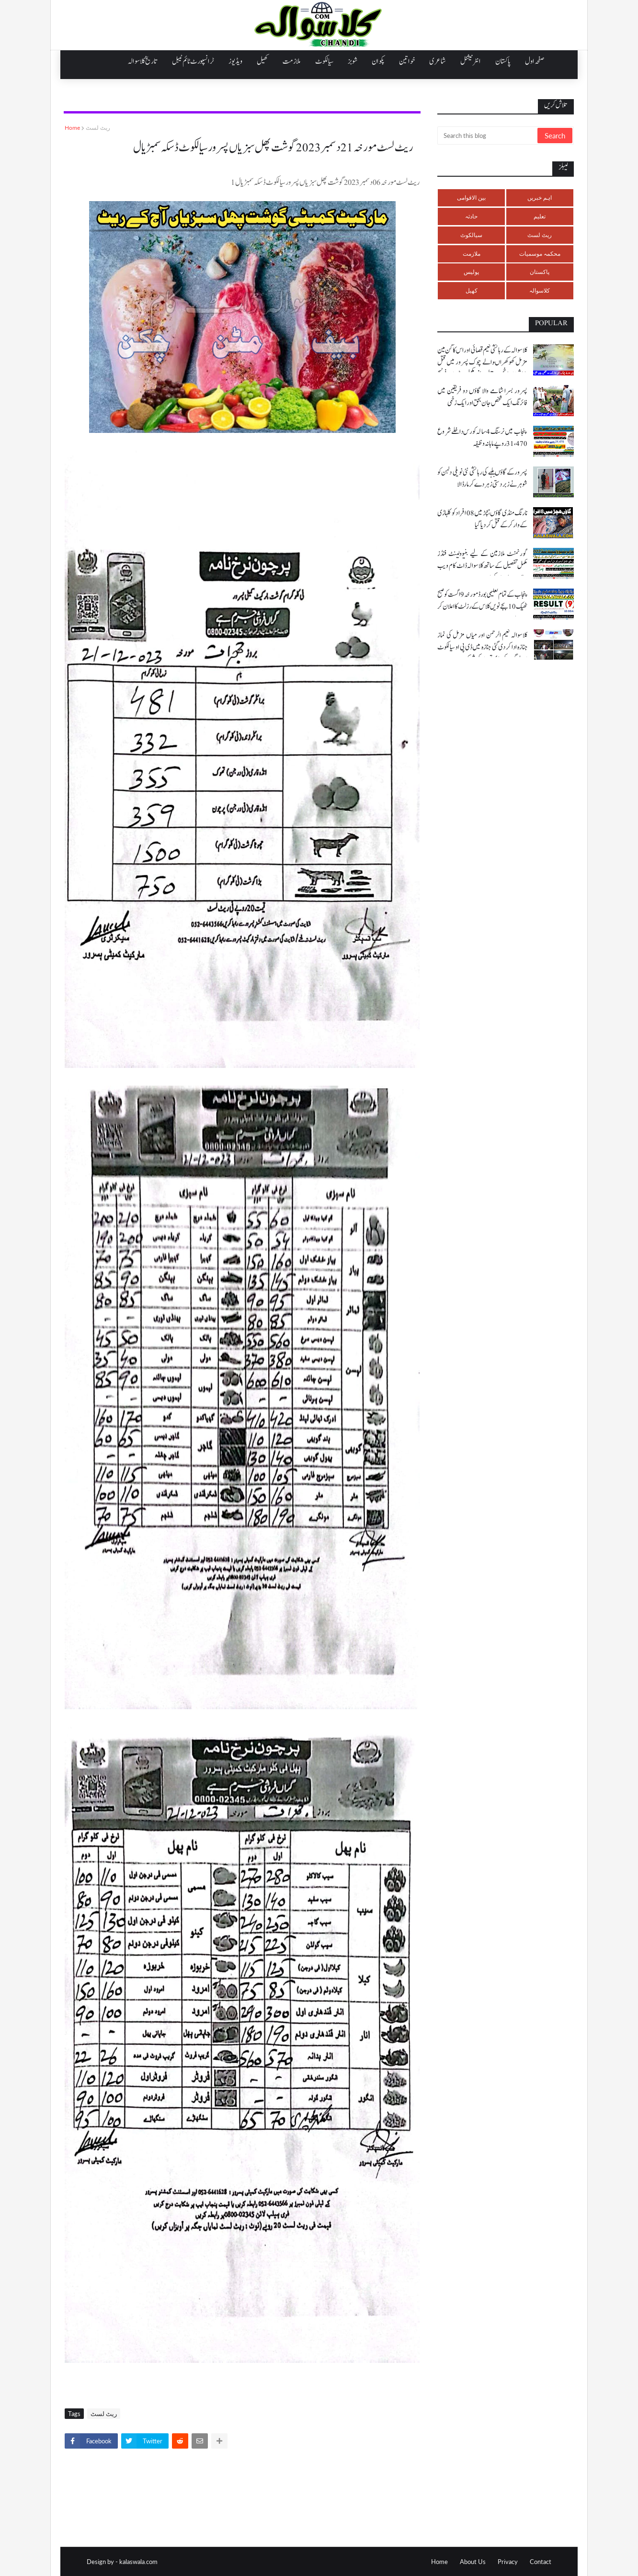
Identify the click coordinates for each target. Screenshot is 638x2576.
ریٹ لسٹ (98, 127)
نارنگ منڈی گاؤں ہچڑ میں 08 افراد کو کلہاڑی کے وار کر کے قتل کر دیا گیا (482, 519)
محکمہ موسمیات (539, 253)
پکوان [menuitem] (378, 61)
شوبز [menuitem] (352, 61)
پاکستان (539, 271)
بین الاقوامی (471, 197)
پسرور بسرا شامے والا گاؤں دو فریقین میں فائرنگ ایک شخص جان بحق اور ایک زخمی (482, 397)
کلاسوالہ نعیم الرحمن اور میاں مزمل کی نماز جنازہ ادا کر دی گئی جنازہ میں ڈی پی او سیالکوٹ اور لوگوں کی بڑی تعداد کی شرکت (482, 647)
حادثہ (471, 216)
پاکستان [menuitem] (503, 61)
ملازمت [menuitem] (292, 61)
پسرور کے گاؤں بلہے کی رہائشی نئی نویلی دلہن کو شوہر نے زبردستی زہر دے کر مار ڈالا (482, 478)
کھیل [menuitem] (262, 61)
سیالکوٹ (471, 234)
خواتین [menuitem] (407, 61)
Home (72, 127)
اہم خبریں (539, 197)
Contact (540, 2561)
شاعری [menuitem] (437, 61)
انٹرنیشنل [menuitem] (470, 61)
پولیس (471, 271)
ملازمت (471, 253)
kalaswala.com (138, 2561)
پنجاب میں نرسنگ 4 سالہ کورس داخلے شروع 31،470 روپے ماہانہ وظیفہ (482, 438)
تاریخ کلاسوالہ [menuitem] (143, 61)
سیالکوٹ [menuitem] (324, 61)
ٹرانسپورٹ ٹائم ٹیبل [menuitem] (193, 61)
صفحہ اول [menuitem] (534, 61)
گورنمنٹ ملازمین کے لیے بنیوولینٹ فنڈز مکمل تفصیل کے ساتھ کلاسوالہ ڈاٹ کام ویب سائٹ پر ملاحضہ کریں (482, 566)
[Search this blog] (488, 135)
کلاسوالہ (539, 290)
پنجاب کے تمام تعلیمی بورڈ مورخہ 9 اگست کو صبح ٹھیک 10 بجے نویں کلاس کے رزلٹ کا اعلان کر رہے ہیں (482, 606)
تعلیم (540, 216)
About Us (473, 2561)
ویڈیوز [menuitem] (235, 61)
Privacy (508, 2561)
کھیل (472, 290)
